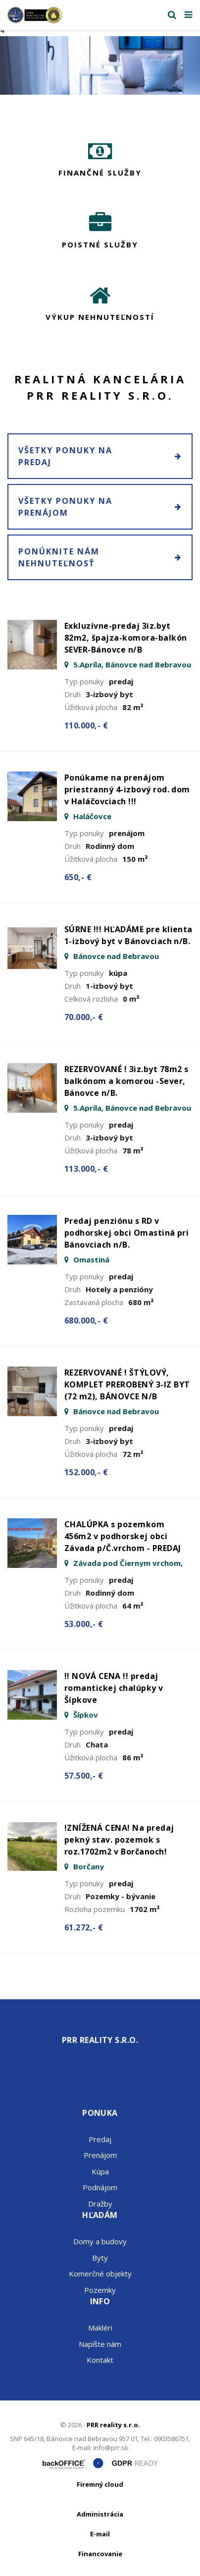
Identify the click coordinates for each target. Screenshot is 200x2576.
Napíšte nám (100, 2344)
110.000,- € (86, 725)
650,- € (78, 877)
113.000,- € (86, 1168)
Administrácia (100, 2514)
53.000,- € (83, 1623)
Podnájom (100, 2187)
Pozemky (100, 2290)
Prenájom (100, 2155)
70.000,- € (83, 1017)
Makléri (100, 2328)
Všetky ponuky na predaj (100, 456)
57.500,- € (83, 1775)
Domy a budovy (100, 2241)
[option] (100, 65)
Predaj (100, 2139)
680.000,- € (86, 1320)
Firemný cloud (100, 2484)
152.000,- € (86, 1472)
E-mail (100, 2533)
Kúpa (100, 2171)
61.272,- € (83, 1927)
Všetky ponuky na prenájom (100, 506)
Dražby (100, 2204)
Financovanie (100, 2553)
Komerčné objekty (100, 2273)
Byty (100, 2258)
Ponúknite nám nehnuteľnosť (100, 557)
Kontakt (100, 2360)
